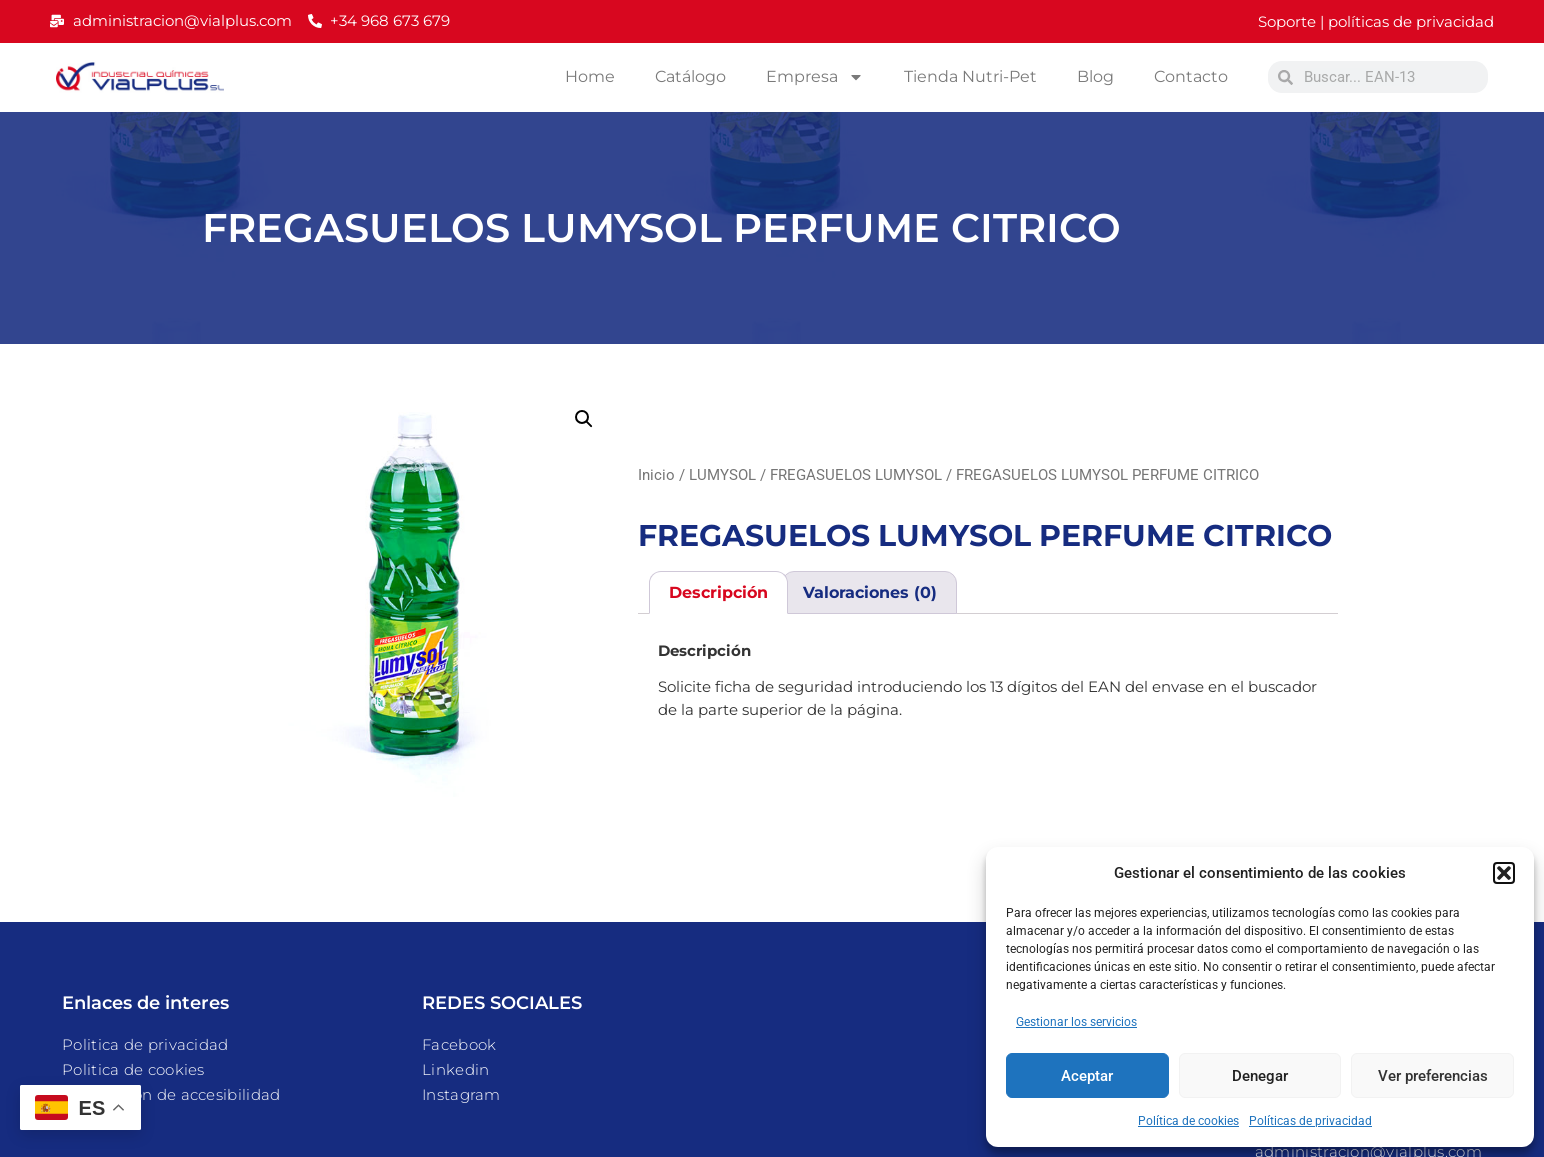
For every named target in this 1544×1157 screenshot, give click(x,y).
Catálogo (690, 76)
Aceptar (1087, 1076)
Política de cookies (1188, 1121)
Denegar (1260, 1076)
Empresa (815, 77)
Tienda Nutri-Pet (970, 76)
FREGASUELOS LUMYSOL (856, 475)
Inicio (656, 475)
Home (590, 76)
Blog (1095, 76)
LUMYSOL (722, 475)
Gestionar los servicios (1076, 1022)
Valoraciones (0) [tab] (870, 592)
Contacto (1191, 76)
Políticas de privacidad (1310, 1121)
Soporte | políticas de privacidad (1376, 21)
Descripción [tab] (718, 592)
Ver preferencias (1433, 1076)
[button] (1504, 873)
